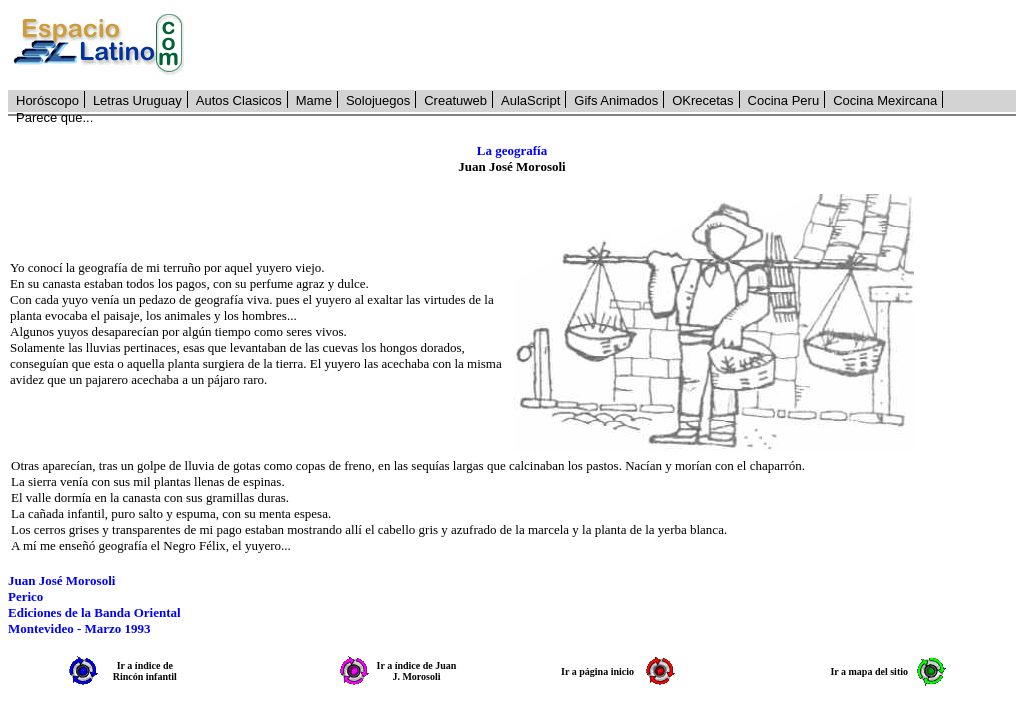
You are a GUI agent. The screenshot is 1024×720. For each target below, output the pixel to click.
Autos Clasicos (239, 100)
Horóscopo (47, 100)
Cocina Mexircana (885, 100)
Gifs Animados (616, 100)
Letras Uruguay (137, 100)
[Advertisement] (611, 45)
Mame (314, 100)
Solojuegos (378, 100)
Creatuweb (455, 100)
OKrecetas (702, 100)
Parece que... (54, 117)
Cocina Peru (784, 100)
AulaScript (530, 100)
